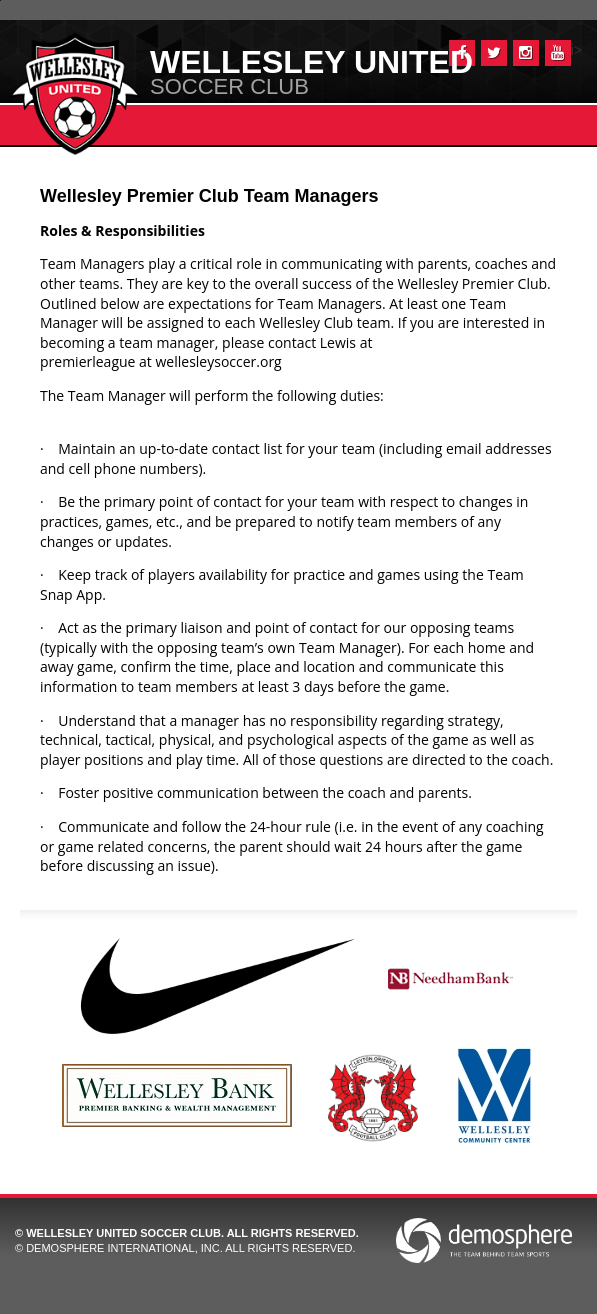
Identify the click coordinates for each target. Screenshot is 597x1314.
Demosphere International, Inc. (124, 1248)
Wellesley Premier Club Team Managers (209, 196)
